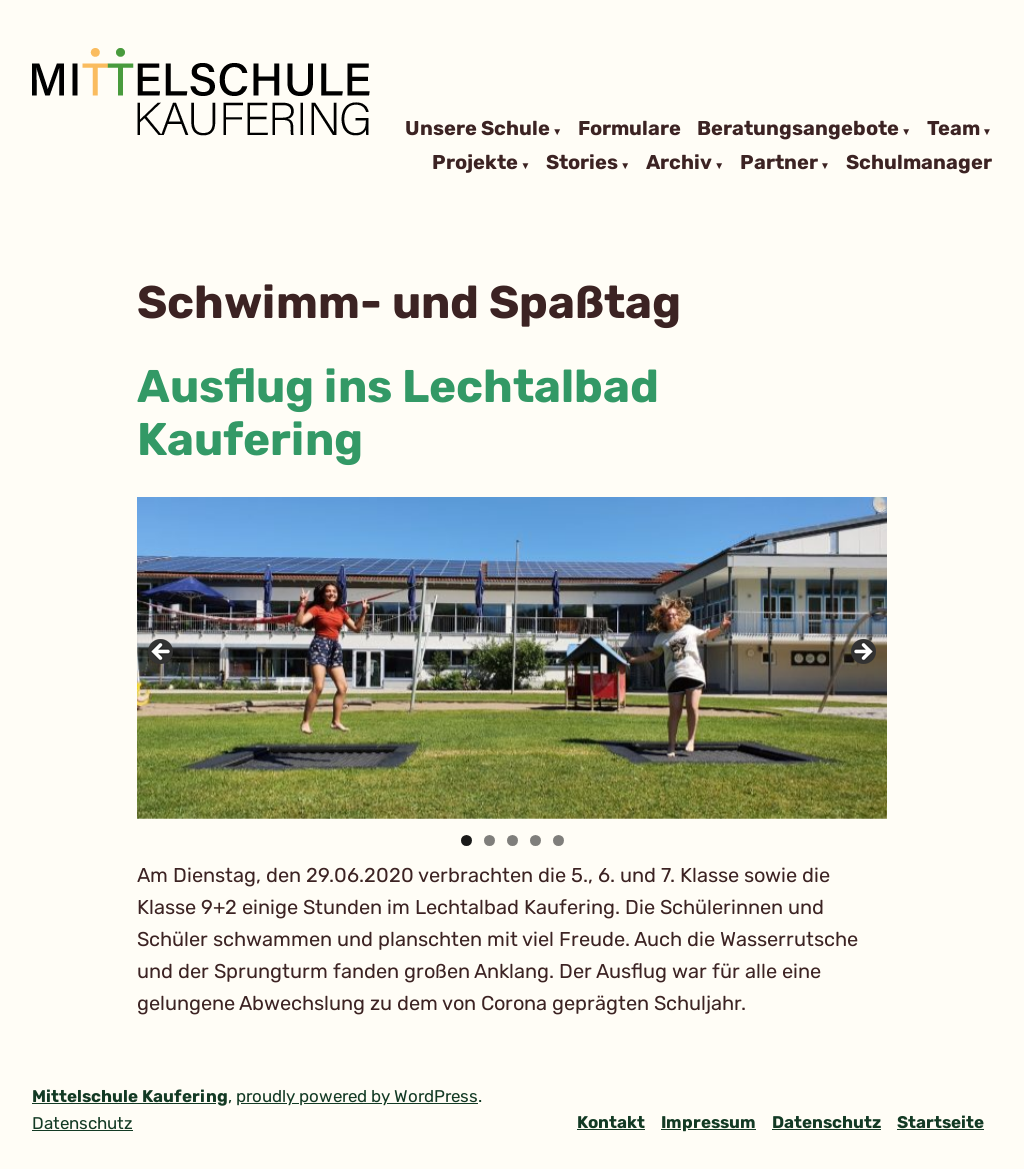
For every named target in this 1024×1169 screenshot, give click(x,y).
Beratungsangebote (798, 129)
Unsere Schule (477, 129)
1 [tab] (466, 840)
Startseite (940, 1122)
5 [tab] (558, 840)
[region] (512, 657)
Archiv (679, 163)
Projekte (475, 163)
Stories (582, 163)
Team (953, 129)
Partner (779, 163)
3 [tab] (512, 840)
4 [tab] (535, 840)
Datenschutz (826, 1122)
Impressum (708, 1122)
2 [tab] (489, 840)
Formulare (629, 129)
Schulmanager (919, 163)
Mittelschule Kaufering (130, 1096)
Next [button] (862, 653)
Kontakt (611, 1122)
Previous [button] (162, 653)
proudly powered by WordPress (357, 1096)
